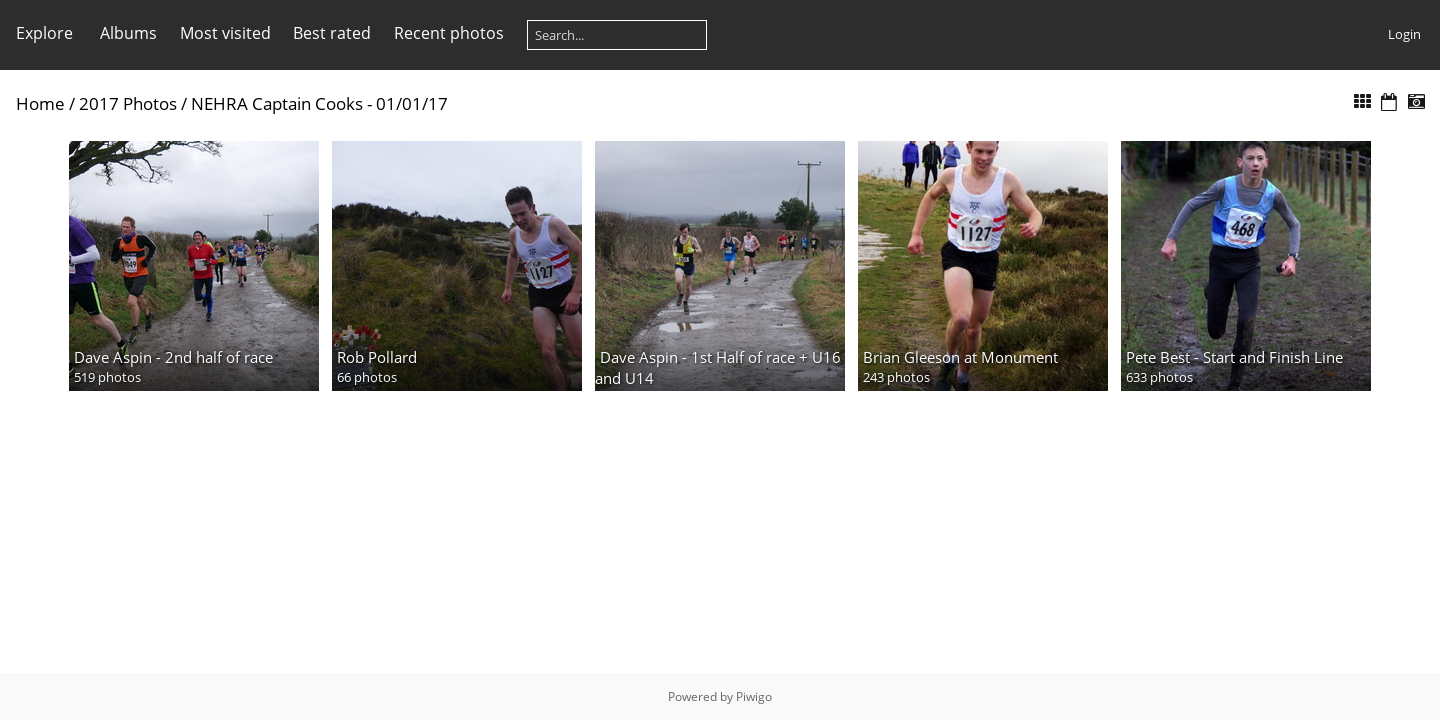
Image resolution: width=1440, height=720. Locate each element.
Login (1404, 34)
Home (40, 103)
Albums (128, 33)
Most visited (225, 33)
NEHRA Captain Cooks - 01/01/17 (319, 103)
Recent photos (449, 33)
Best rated (332, 33)
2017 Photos (128, 103)
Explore (44, 33)
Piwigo (754, 696)
